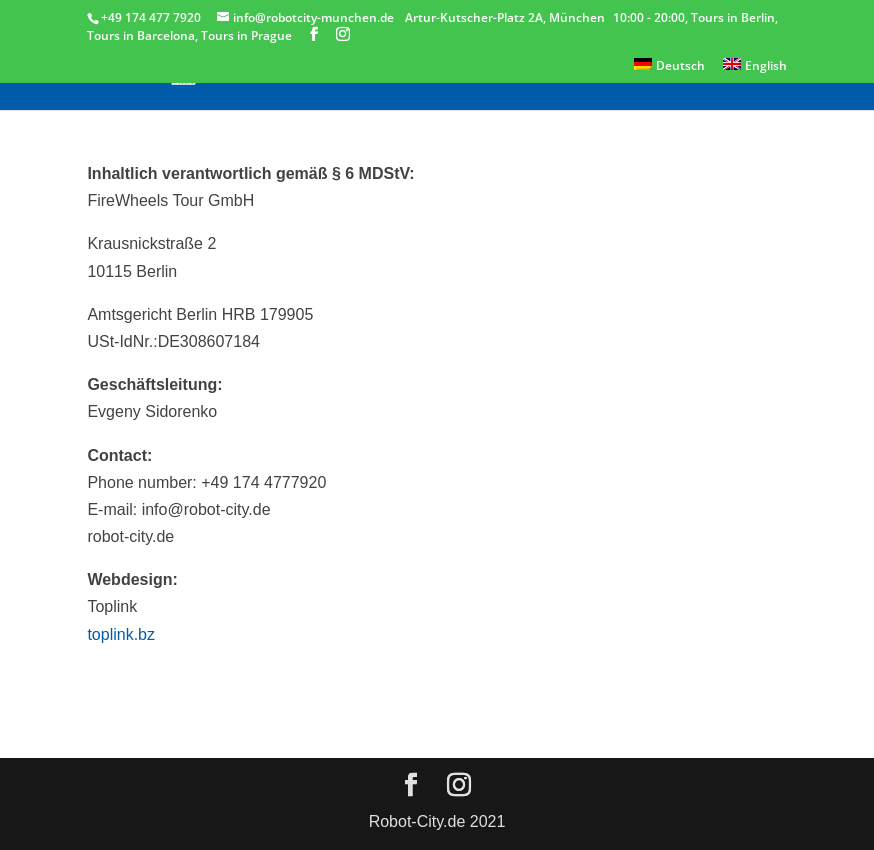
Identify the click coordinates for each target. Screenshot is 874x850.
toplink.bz (121, 634)
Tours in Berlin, (734, 17)
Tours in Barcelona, (144, 35)
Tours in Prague (246, 35)
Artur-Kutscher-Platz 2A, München (505, 17)
